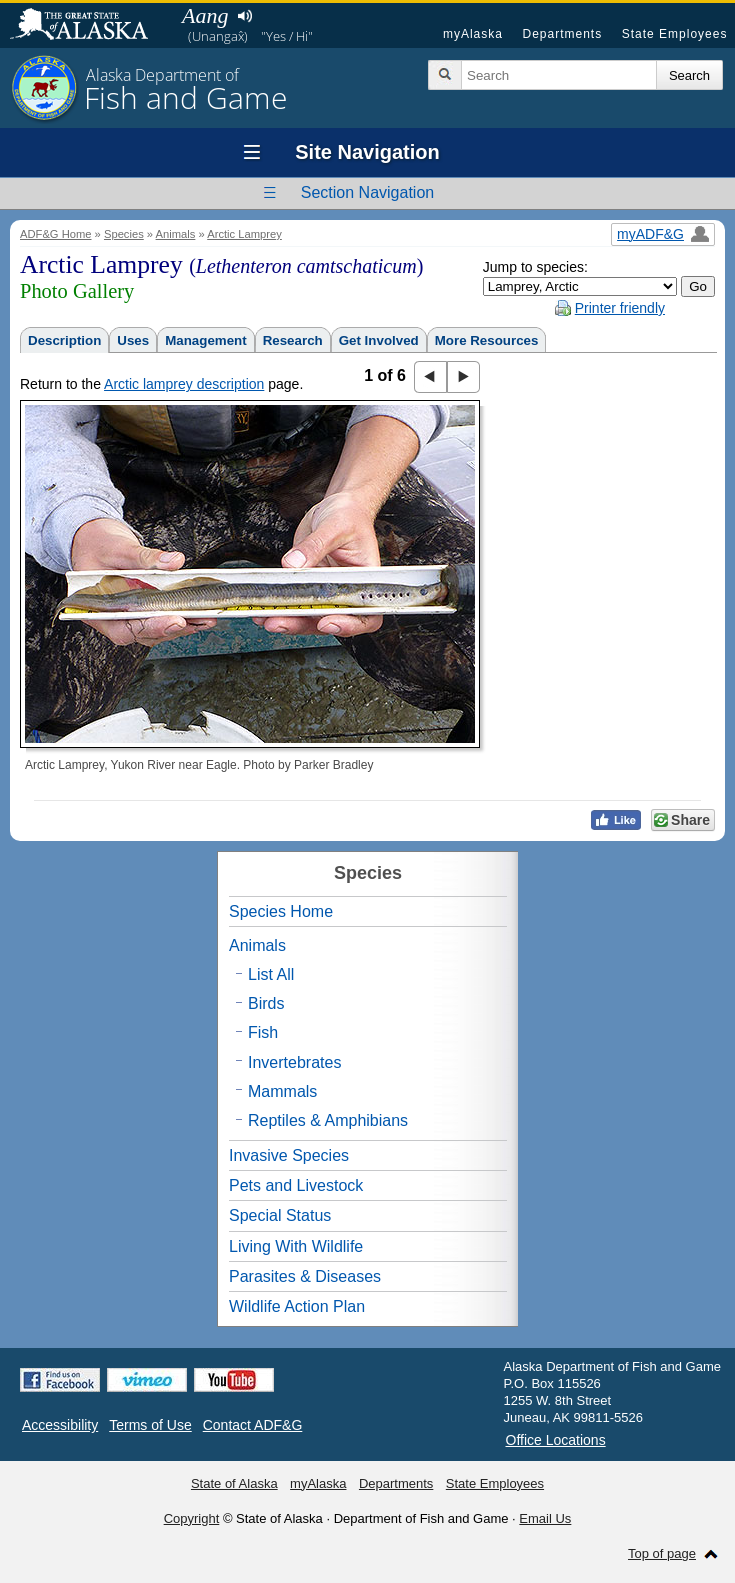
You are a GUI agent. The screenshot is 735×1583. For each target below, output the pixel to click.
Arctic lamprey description (184, 384)
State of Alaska (89, 26)
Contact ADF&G (253, 1425)
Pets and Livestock (296, 1185)
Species (124, 234)
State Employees (675, 34)
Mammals (282, 1091)
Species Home (281, 911)
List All (271, 974)
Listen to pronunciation (244, 16)
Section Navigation (367, 192)
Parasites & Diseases (305, 1276)
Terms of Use (150, 1425)
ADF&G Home (56, 234)
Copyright (192, 1518)
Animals (176, 234)
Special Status (280, 1215)
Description (64, 340)
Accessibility (60, 1425)
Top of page (662, 1553)
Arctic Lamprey (244, 234)
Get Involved (379, 340)
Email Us (545, 1518)
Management (205, 340)
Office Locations (556, 1440)
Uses (133, 340)
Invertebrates (294, 1062)
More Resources (487, 340)
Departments (562, 34)
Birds (266, 1003)
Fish (263, 1032)
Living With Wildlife (296, 1246)
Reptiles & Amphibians (328, 1120)
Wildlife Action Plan (297, 1306)
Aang (205, 15)
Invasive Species (289, 1155)
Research (293, 340)
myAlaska (473, 34)
